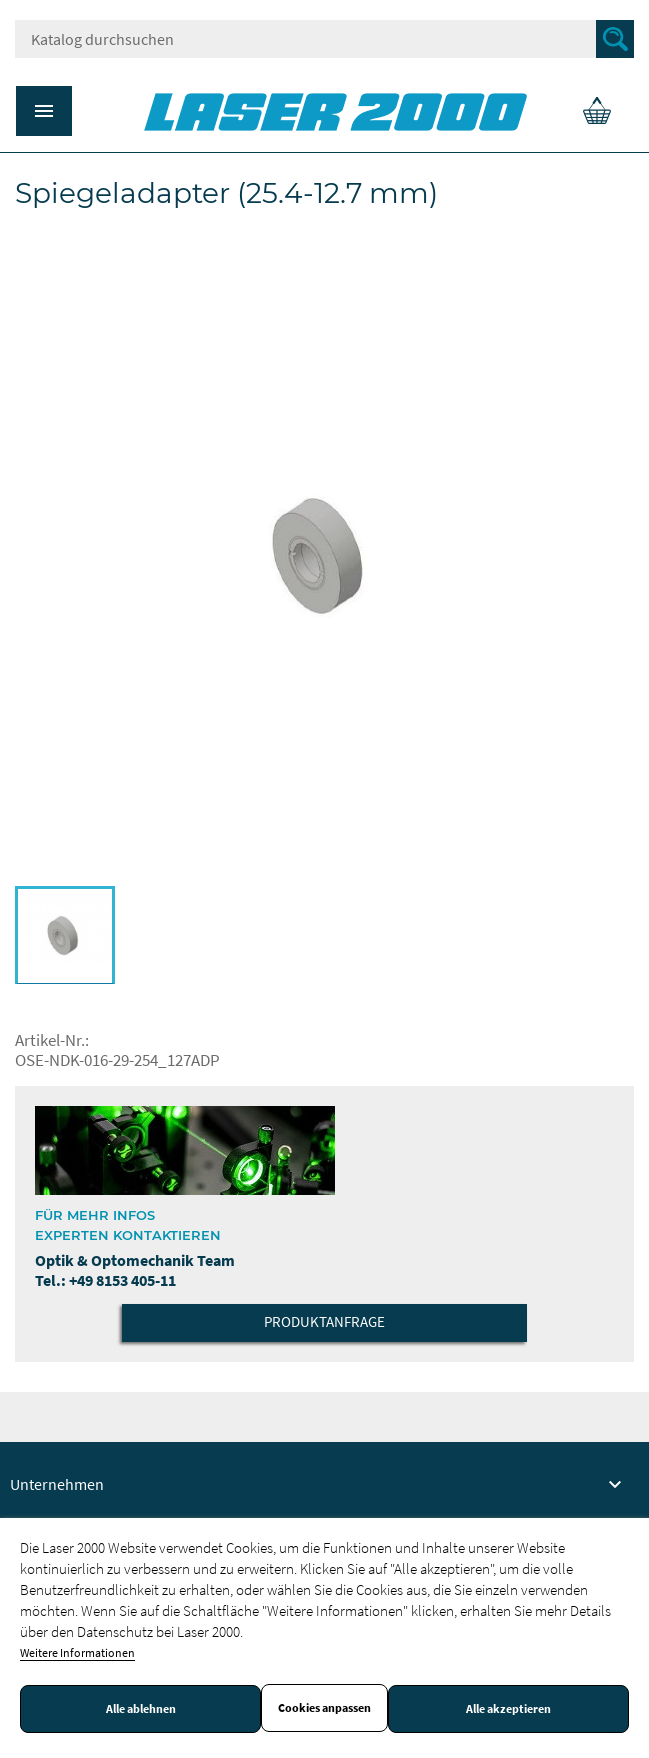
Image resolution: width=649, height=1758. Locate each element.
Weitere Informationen (77, 1652)
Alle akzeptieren (508, 1709)
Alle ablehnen (141, 1709)
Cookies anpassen (324, 1708)
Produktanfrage (324, 1321)
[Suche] (324, 39)
